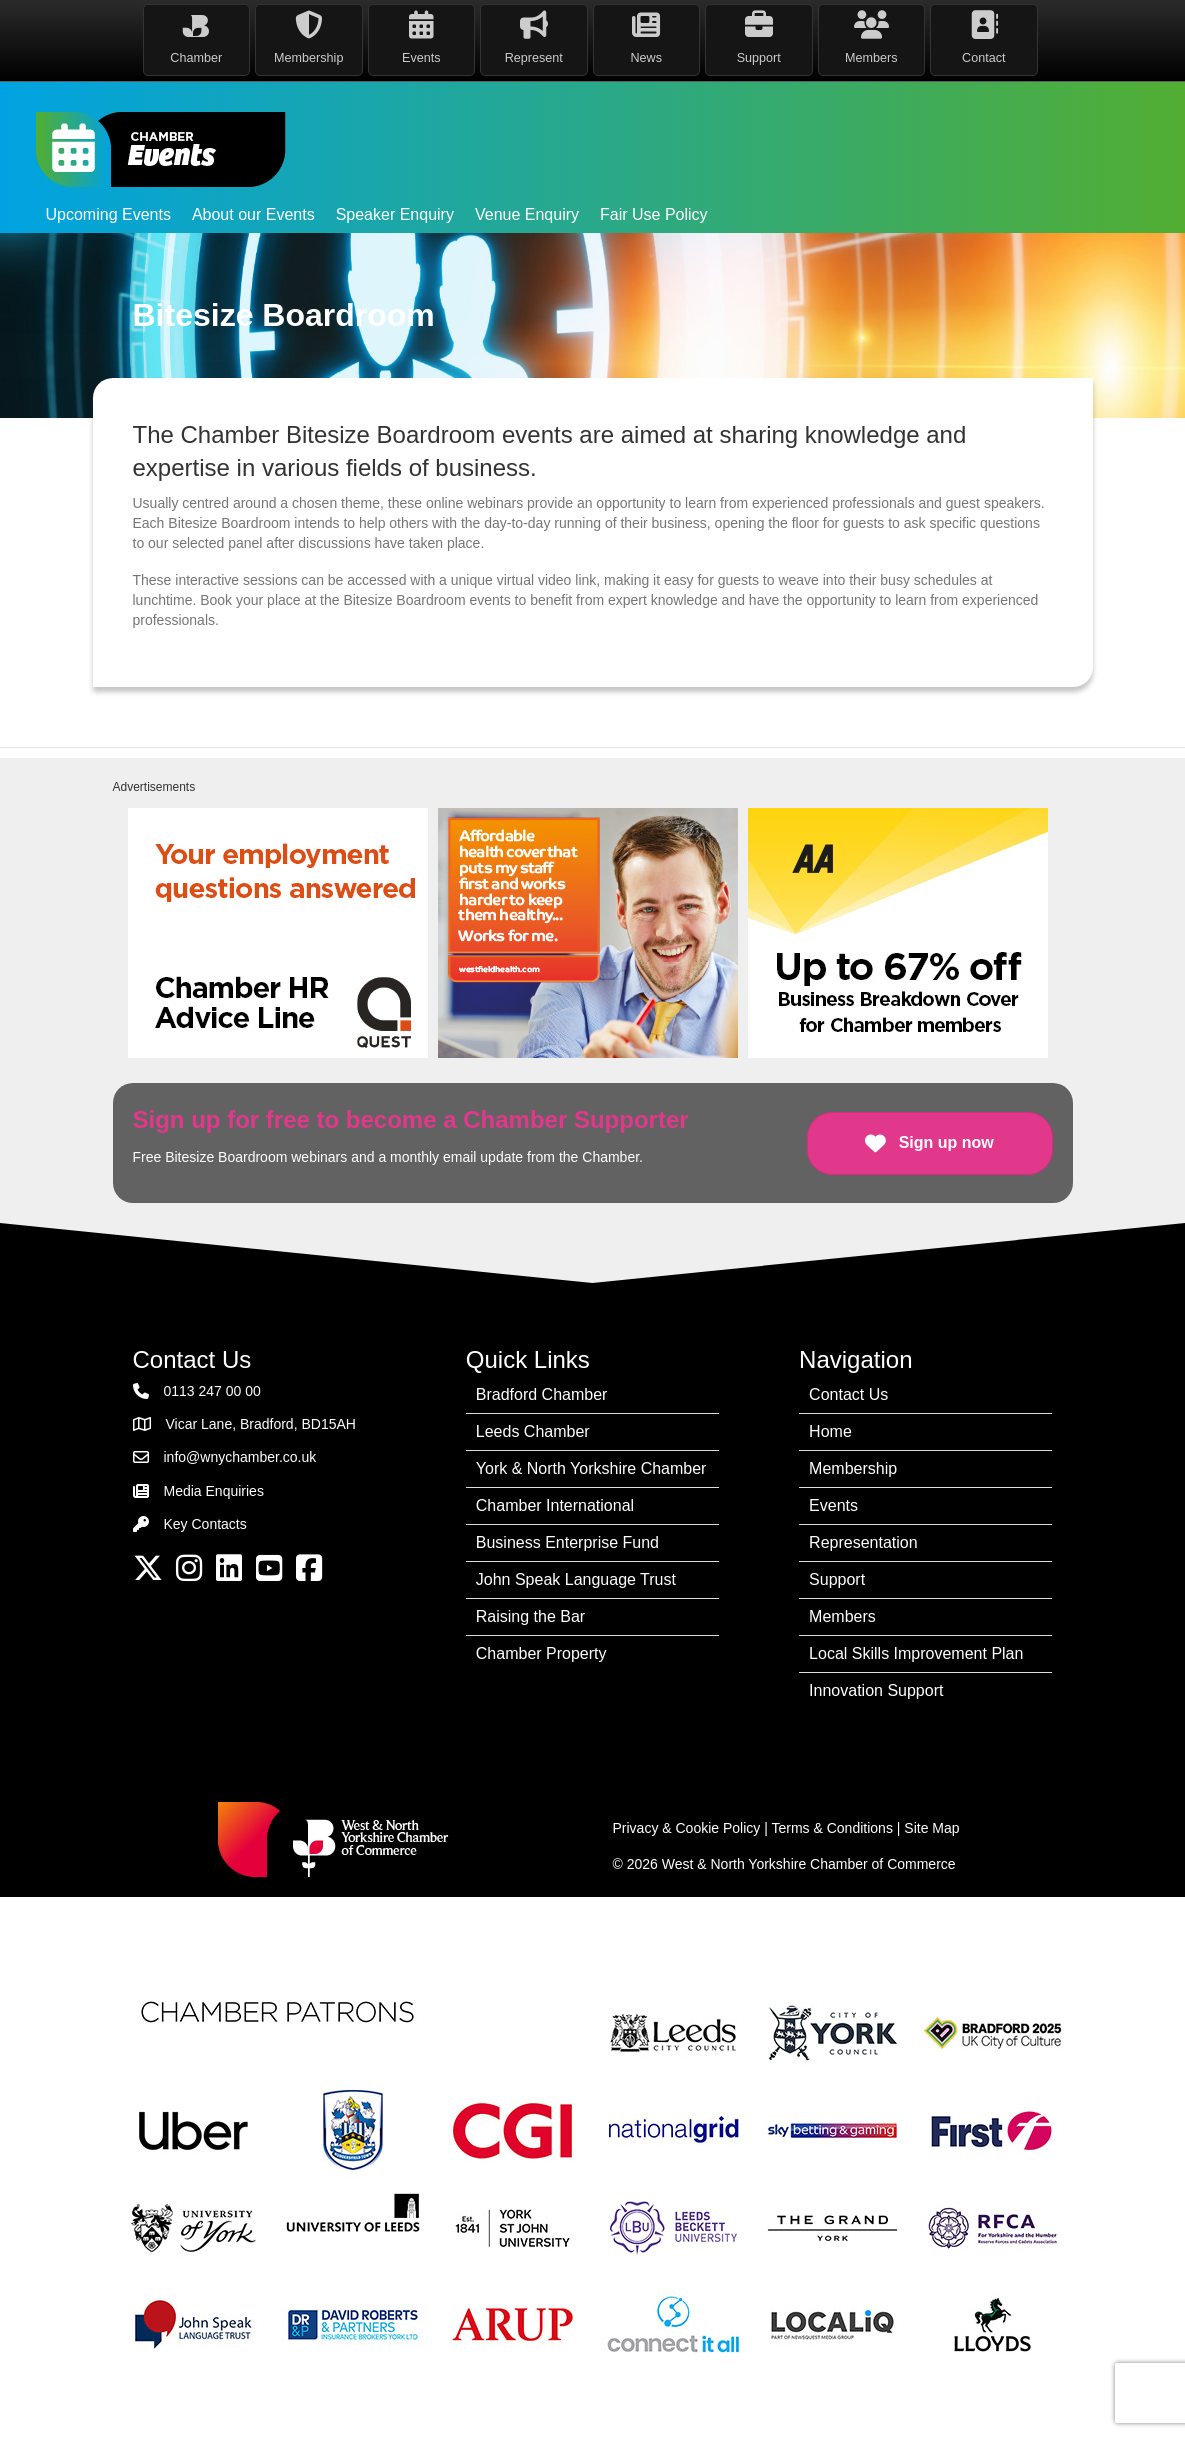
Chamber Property (541, 1653)
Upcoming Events (108, 214)
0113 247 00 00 (212, 1391)
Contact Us (848, 1394)
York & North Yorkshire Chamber (591, 1468)
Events (833, 1505)
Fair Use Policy (654, 214)
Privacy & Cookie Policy (687, 1828)
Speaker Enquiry (395, 214)
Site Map (931, 1828)
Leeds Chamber (533, 1431)
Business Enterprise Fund (567, 1542)
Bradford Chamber (542, 1394)
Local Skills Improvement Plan (916, 1653)
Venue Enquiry (527, 214)
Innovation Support (876, 1690)
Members (842, 1616)
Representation (863, 1542)
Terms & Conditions (832, 1828)
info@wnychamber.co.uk (240, 1457)
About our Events (253, 214)
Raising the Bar (530, 1616)
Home (830, 1431)
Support (837, 1579)
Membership (853, 1468)
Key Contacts (205, 1524)
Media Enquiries (214, 1491)
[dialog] (1147, 2397)
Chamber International (555, 1505)
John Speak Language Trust (576, 1579)
